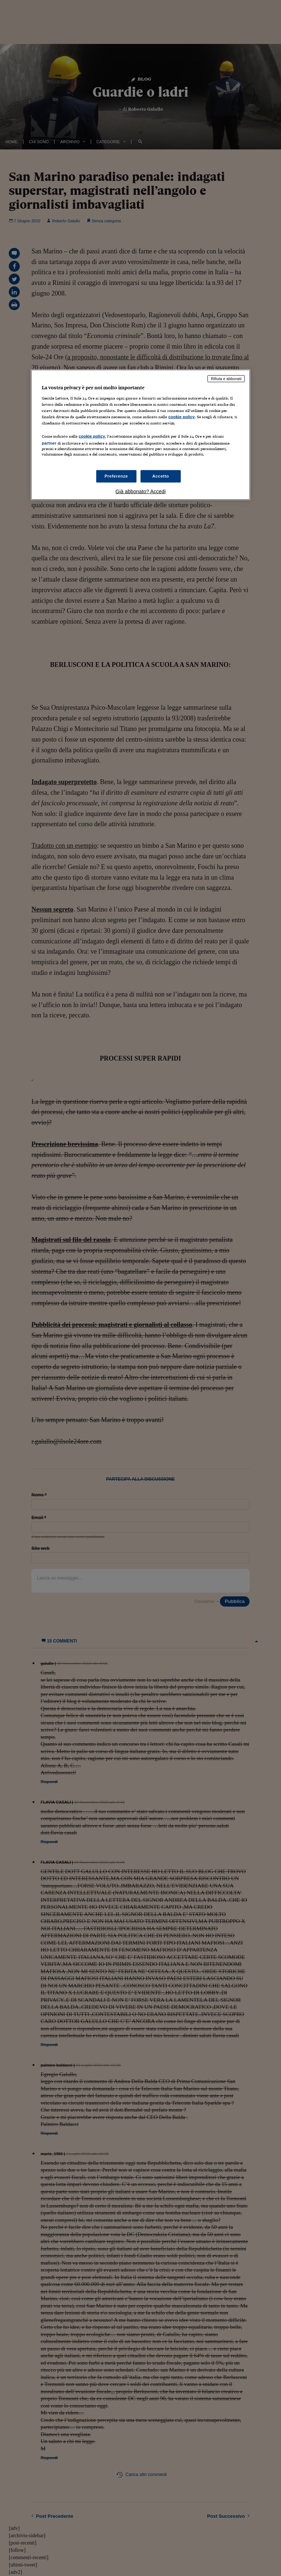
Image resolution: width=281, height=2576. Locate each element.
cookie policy (181, 416)
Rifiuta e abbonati (226, 378)
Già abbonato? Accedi (141, 491)
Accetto (160, 476)
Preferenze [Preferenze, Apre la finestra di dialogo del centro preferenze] (116, 476)
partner (49, 443)
